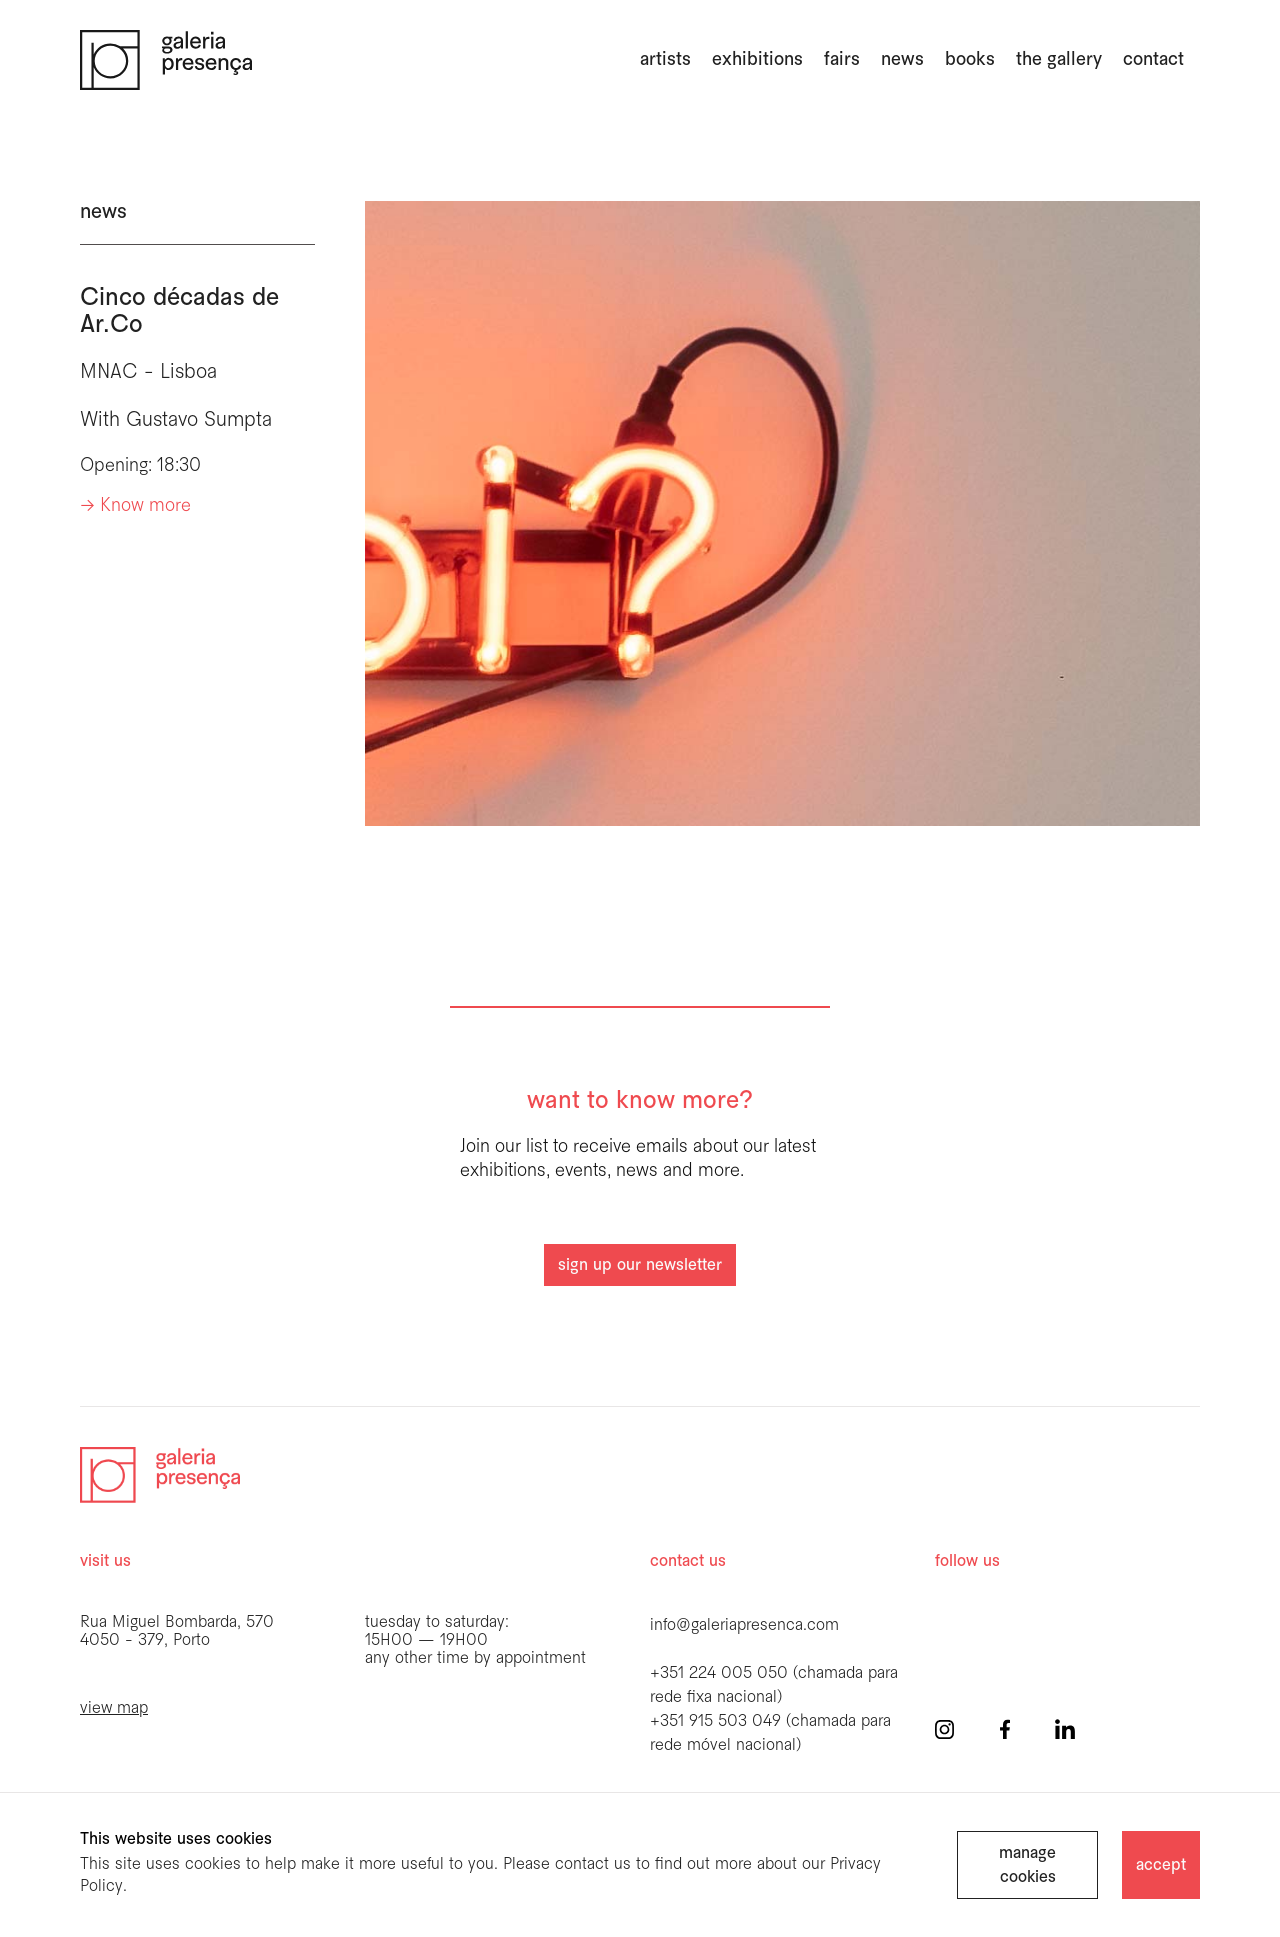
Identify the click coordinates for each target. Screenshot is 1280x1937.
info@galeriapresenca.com (744, 1625)
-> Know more (135, 506)
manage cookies (1027, 1865)
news (902, 60)
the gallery (1059, 60)
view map (114, 1708)
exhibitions (757, 60)
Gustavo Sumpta (199, 420)
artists (665, 60)
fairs (842, 60)
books (970, 60)
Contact (1153, 60)
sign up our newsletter (640, 1265)
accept (1161, 1865)
